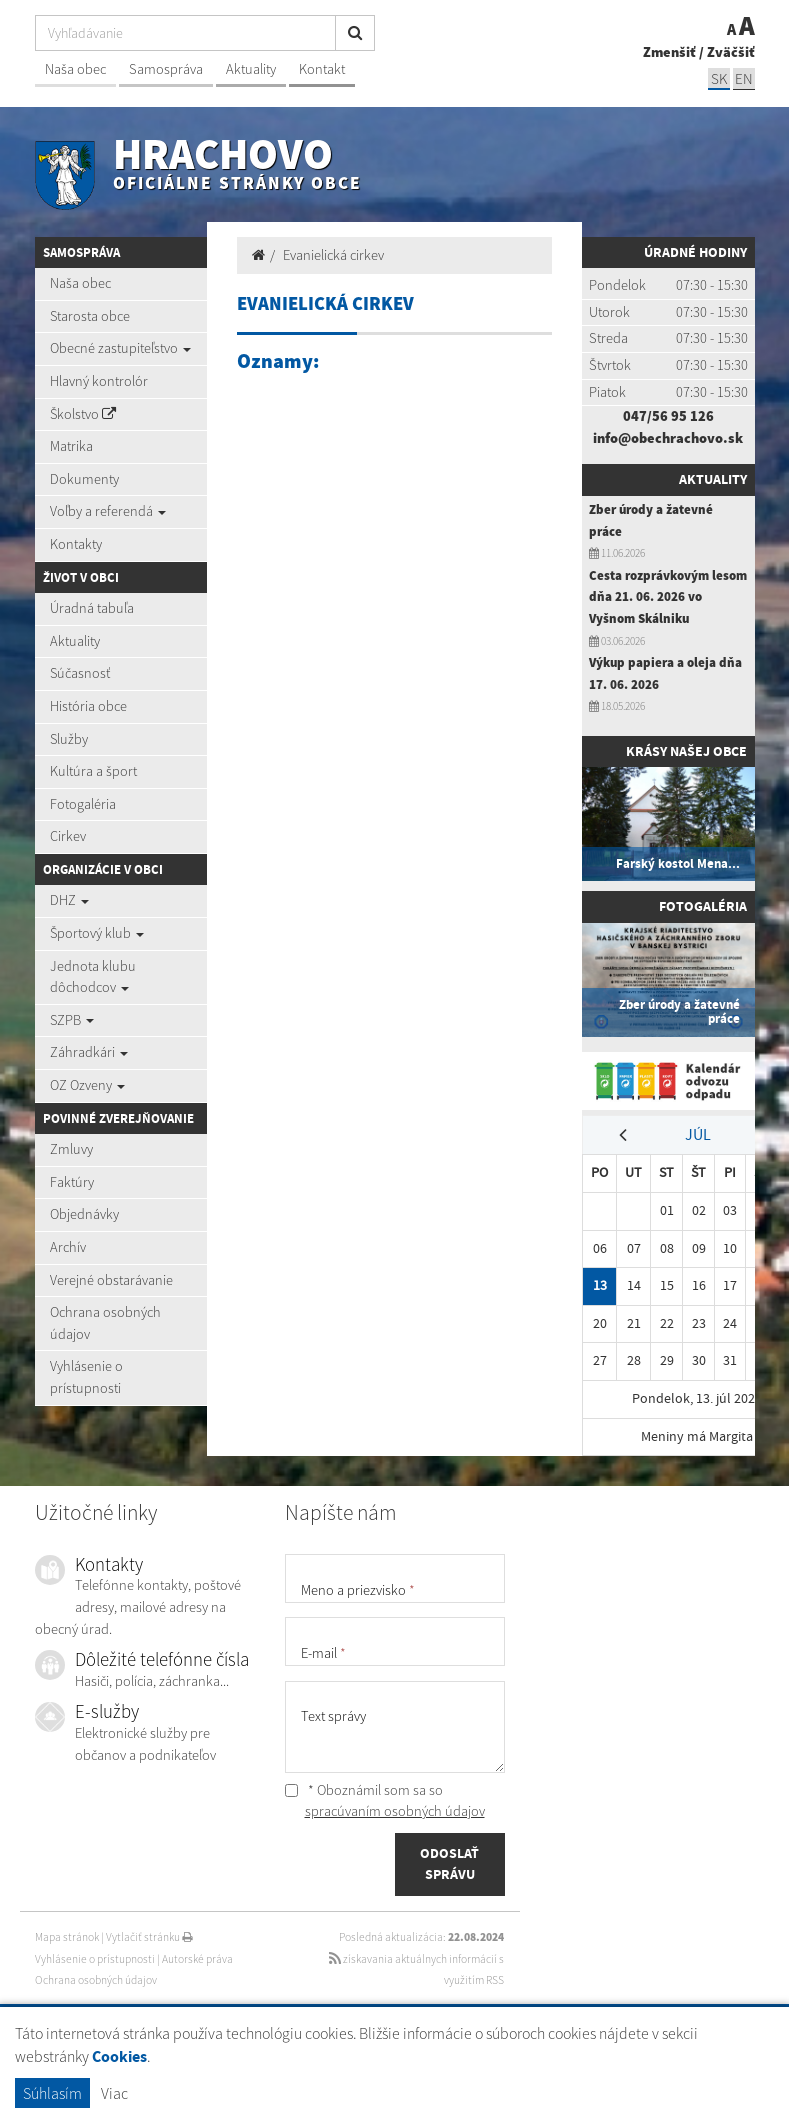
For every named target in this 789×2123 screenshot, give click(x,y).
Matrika (71, 446)
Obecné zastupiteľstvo (120, 348)
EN (744, 78)
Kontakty (76, 544)
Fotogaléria (83, 804)
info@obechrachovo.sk (668, 438)
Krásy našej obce (686, 751)
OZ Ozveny (87, 1085)
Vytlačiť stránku (149, 1937)
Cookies (119, 2056)
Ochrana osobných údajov (105, 1323)
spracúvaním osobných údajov (395, 1811)
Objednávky (84, 1214)
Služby (69, 739)
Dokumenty (84, 479)
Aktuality (251, 69)
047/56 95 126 (668, 416)
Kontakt (322, 69)
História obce (88, 706)
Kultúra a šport (93, 771)
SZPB (72, 1020)
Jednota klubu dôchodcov (93, 977)
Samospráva (166, 69)
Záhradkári (89, 1052)
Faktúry (72, 1182)
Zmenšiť (669, 52)
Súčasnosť (80, 673)
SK (719, 78)
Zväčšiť (731, 52)
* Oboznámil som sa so (385, 1801)
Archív (68, 1247)
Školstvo (83, 414)
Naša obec (75, 69)
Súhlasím (52, 2093)
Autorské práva (197, 1959)
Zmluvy (71, 1149)
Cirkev (68, 836)
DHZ (69, 900)
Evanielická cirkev (333, 255)
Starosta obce (90, 316)
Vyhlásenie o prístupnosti (86, 1377)
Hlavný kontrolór (99, 381)
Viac (114, 2093)
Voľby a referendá (108, 511)
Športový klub (97, 933)
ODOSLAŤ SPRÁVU (449, 1864)
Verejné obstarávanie (111, 1280)
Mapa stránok (67, 1937)
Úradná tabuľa (92, 608)
